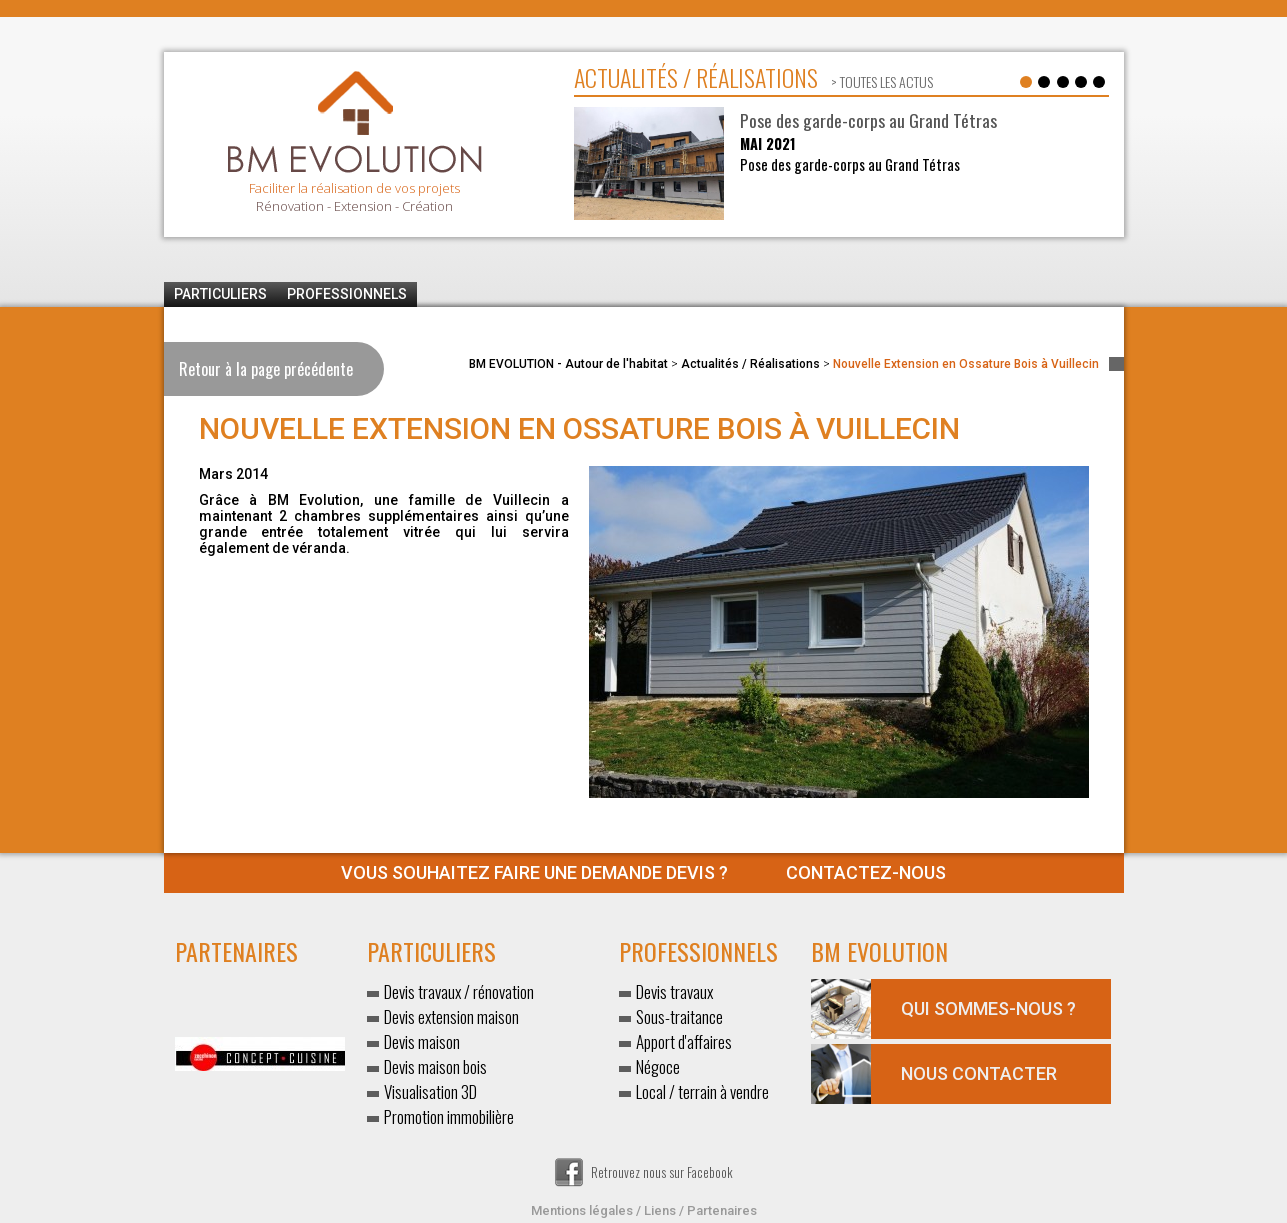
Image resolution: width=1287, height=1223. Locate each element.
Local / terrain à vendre (702, 1091)
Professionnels (347, 294)
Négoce (658, 1066)
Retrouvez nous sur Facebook (644, 1172)
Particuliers (220, 294)
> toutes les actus (880, 81)
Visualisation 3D (430, 1091)
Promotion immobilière (449, 1116)
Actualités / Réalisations (750, 364)
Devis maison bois (435, 1066)
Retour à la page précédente (266, 369)
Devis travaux (674, 991)
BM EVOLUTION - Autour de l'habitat (568, 364)
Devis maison (422, 1041)
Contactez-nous (643, 872)
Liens (660, 1210)
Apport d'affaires (684, 1041)
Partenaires (722, 1210)
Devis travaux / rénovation (459, 991)
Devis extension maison (451, 1016)
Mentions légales (582, 1210)
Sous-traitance (679, 1016)
